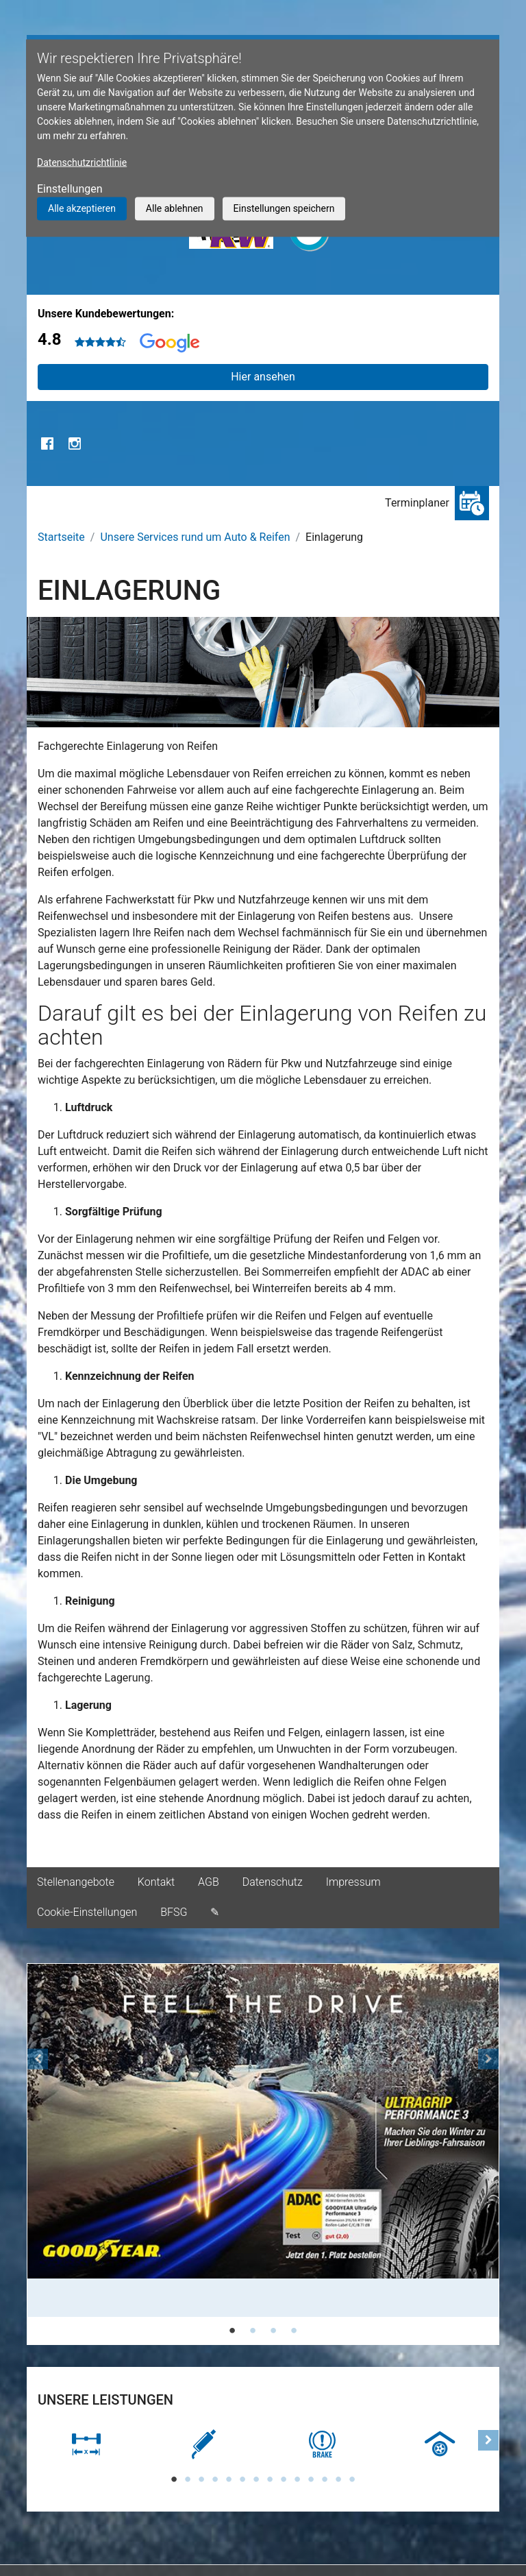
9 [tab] (283, 2479)
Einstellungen (70, 188)
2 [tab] (253, 2330)
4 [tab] (294, 2330)
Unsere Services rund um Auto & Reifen (195, 537)
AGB (208, 1881)
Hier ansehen (263, 376)
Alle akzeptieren (82, 208)
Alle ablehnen (174, 208)
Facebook (47, 443)
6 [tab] (242, 2479)
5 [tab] (229, 2479)
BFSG (173, 1912)
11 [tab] (311, 2479)
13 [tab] (338, 2479)
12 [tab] (324, 2479)
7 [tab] (256, 2479)
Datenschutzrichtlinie (82, 162)
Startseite (61, 537)
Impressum (353, 1881)
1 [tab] (232, 2330)
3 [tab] (273, 2330)
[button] (37, 2154)
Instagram (74, 443)
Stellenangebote (75, 1881)
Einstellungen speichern (284, 208)
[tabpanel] (263, 2140)
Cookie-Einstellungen (87, 1912)
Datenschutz (272, 1881)
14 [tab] (352, 2479)
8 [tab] (270, 2479)
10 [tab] (297, 2479)
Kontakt (156, 1881)
